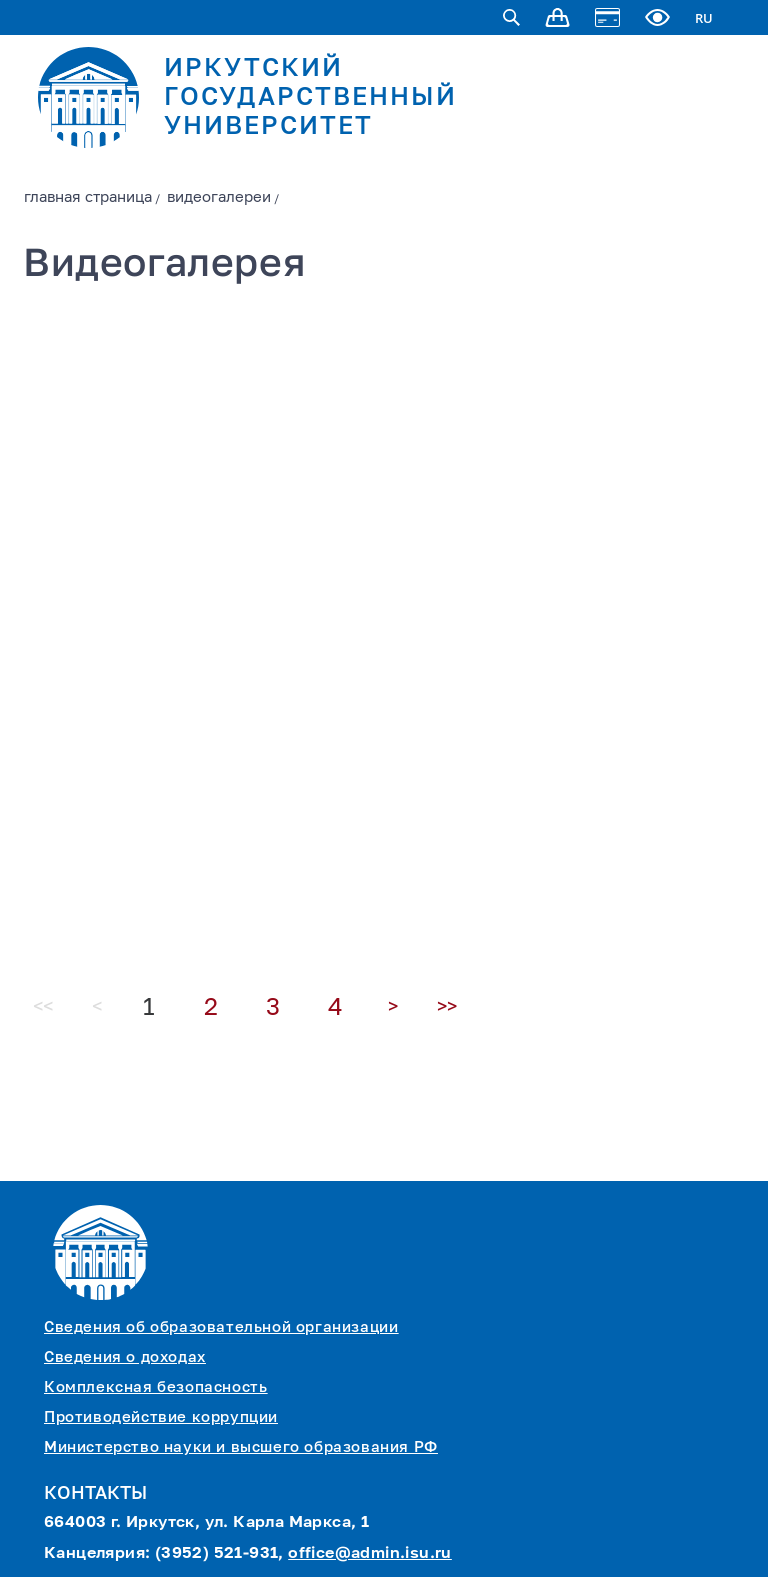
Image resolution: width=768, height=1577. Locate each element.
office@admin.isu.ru (370, 1554)
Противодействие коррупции (161, 1417)
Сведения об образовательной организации (221, 1327)
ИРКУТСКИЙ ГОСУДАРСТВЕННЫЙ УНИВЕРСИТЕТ (310, 98)
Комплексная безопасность (155, 1387)
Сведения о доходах (125, 1357)
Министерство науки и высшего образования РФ (241, 1447)
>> (447, 1007)
